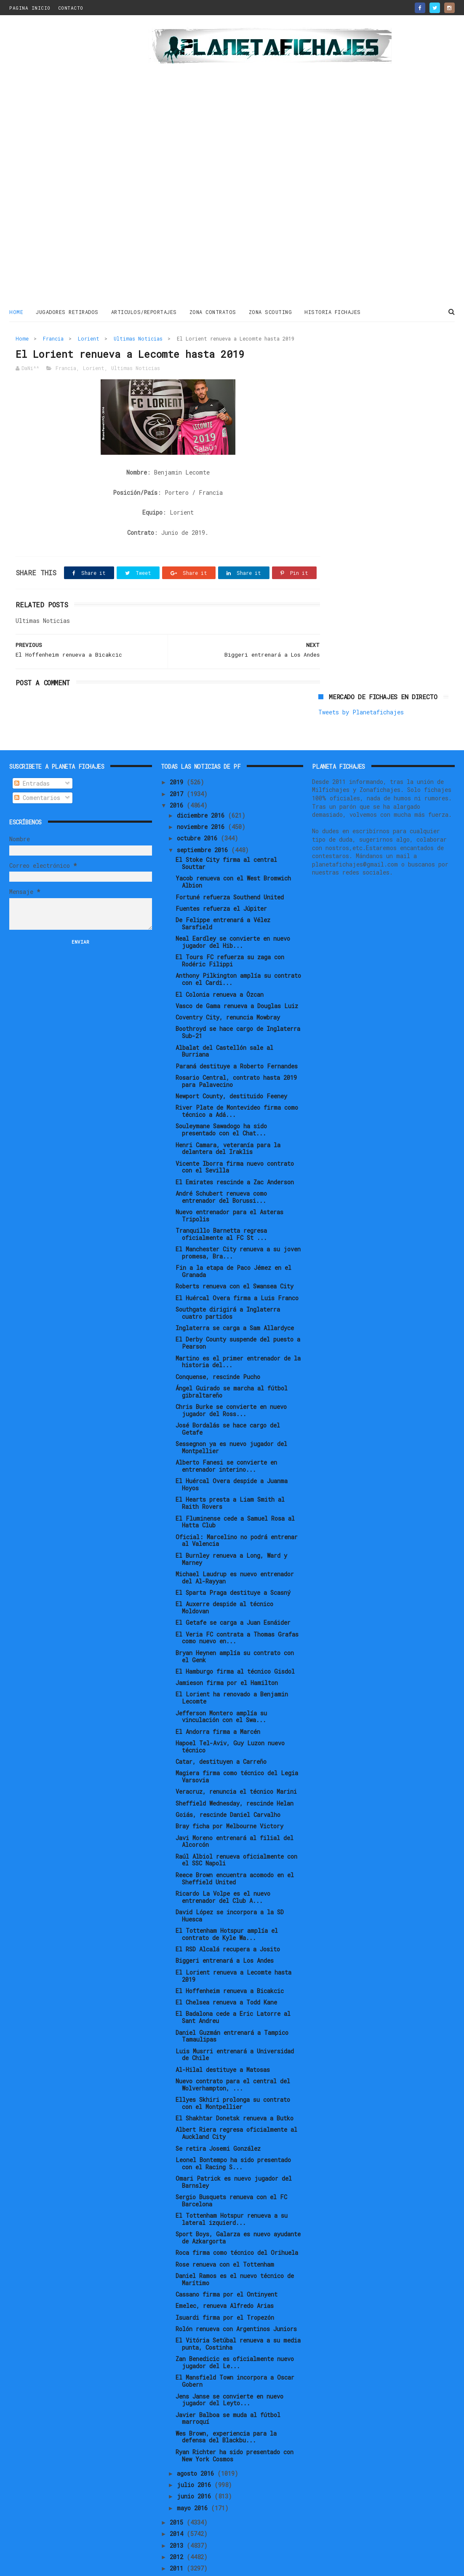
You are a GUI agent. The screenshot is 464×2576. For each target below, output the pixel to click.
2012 (178, 2528)
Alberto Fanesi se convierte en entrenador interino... (226, 1437)
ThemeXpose (58, 2565)
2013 (178, 2516)
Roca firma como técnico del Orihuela (237, 2224)
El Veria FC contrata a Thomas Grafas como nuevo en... (237, 1608)
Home (16, 311)
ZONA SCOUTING (270, 311)
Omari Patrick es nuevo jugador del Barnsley (234, 2153)
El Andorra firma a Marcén (218, 1703)
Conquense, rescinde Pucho (218, 1348)
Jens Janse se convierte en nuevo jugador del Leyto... (229, 2370)
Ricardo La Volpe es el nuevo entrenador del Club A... (223, 1868)
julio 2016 (195, 2456)
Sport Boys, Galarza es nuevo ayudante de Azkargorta (238, 2208)
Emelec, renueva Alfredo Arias (225, 2277)
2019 (178, 753)
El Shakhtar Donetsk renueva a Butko (234, 2089)
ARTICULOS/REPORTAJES (144, 311)
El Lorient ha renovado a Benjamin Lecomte (232, 1669)
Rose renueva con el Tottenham (225, 2235)
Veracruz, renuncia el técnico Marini (236, 1763)
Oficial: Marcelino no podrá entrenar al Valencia (237, 1511)
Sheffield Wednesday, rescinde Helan (234, 1774)
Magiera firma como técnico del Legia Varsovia (237, 1747)
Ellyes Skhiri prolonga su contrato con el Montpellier (233, 2074)
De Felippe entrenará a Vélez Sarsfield (223, 894)
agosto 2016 (197, 2445)
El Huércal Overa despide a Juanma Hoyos (232, 1455)
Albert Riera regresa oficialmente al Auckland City (236, 2104)
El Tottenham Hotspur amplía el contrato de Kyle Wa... (227, 1905)
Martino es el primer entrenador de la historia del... (238, 1332)
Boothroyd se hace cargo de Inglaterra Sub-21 (238, 1003)
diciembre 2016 (202, 786)
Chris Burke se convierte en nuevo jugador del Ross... (231, 1381)
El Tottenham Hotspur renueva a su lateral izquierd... (232, 2190)
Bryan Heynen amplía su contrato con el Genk (235, 1627)
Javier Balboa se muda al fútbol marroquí (228, 2389)
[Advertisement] (59, 161)
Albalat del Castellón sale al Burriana (224, 1022)
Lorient (88, 338)
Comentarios (37, 769)
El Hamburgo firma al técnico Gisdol (235, 1643)
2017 (178, 765)
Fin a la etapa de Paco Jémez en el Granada (233, 1242)
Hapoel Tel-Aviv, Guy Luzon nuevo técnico (230, 1717)
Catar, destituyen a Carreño (221, 1733)
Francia (53, 338)
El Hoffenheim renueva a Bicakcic (230, 1962)
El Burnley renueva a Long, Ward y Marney (231, 1530)
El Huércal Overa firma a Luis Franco (237, 1269)
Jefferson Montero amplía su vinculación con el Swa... (221, 1687)
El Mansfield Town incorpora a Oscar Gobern (235, 2352)
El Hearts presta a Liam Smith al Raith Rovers (230, 1474)
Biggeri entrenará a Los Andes (225, 1932)
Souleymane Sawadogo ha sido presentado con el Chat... (221, 1100)
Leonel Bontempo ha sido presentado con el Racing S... (233, 2134)
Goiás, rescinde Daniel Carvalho (228, 1786)
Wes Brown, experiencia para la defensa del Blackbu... (226, 2407)
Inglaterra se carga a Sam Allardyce (235, 1299)
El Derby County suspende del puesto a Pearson (238, 1314)
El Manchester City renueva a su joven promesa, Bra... (238, 1224)
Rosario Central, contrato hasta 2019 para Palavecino (236, 1052)
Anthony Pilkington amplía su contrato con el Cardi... (238, 950)
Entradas (32, 755)
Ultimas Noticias (138, 338)
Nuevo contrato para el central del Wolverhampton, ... (233, 2055)
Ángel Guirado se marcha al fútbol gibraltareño (232, 1363)
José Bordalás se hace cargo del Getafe (228, 1400)
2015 (178, 2494)
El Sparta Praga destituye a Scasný (233, 1564)
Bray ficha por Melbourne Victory (229, 1797)
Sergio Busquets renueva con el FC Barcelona (231, 2171)
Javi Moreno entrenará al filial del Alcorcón (234, 1812)
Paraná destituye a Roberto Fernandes (237, 1037)
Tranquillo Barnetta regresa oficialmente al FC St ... (221, 1205)
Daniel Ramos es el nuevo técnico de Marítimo (235, 2250)
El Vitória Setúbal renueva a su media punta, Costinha (238, 2315)
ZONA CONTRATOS (212, 311)
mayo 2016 (194, 2479)
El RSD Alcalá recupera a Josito (228, 1920)
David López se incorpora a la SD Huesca (230, 1886)
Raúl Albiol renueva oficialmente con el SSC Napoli (236, 1830)
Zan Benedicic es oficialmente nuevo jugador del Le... (235, 2333)
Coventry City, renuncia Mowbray (228, 989)
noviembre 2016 (202, 798)
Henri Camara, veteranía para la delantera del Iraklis (228, 1119)
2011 (178, 2540)
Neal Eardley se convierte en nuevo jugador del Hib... (233, 913)
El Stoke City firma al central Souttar (226, 834)
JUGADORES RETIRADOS (67, 311)
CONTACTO (70, 8)
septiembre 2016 (204, 821)
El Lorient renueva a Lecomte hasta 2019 (233, 1946)
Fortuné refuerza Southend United (230, 868)
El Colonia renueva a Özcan (220, 965)
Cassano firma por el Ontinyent (226, 2266)
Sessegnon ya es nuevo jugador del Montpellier (231, 1418)
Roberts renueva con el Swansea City (234, 1257)
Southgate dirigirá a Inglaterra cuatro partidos (228, 1284)
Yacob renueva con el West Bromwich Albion (233, 853)
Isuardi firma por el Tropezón (225, 2288)
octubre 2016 (199, 809)
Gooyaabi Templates (156, 2565)
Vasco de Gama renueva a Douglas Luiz (237, 977)
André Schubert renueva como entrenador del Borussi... (221, 1168)
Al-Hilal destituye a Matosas (223, 2041)
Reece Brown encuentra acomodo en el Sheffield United (235, 1849)
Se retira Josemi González (218, 2119)
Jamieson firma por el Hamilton (227, 1654)
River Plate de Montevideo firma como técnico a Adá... (237, 1082)
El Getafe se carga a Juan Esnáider (233, 1594)
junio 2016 (195, 2467)
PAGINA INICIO (30, 8)
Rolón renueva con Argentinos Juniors (236, 2300)
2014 (178, 2505)
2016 (178, 777)
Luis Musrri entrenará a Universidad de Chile (235, 2025)
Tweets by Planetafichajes (361, 356)
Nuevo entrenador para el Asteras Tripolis (229, 1186)
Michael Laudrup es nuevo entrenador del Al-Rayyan (235, 1548)
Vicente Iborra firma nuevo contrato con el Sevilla (235, 1138)
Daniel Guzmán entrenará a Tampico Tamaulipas (232, 2007)
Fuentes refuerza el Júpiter (221, 880)
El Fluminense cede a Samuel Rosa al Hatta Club (235, 1492)
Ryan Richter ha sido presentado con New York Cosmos (234, 2426)
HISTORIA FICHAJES (332, 311)
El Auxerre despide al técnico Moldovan (224, 1578)
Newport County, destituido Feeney (231, 1067)
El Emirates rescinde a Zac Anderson (235, 1153)
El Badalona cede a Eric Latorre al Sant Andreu (233, 1988)
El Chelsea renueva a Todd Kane (226, 1974)
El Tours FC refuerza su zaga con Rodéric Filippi (230, 931)
